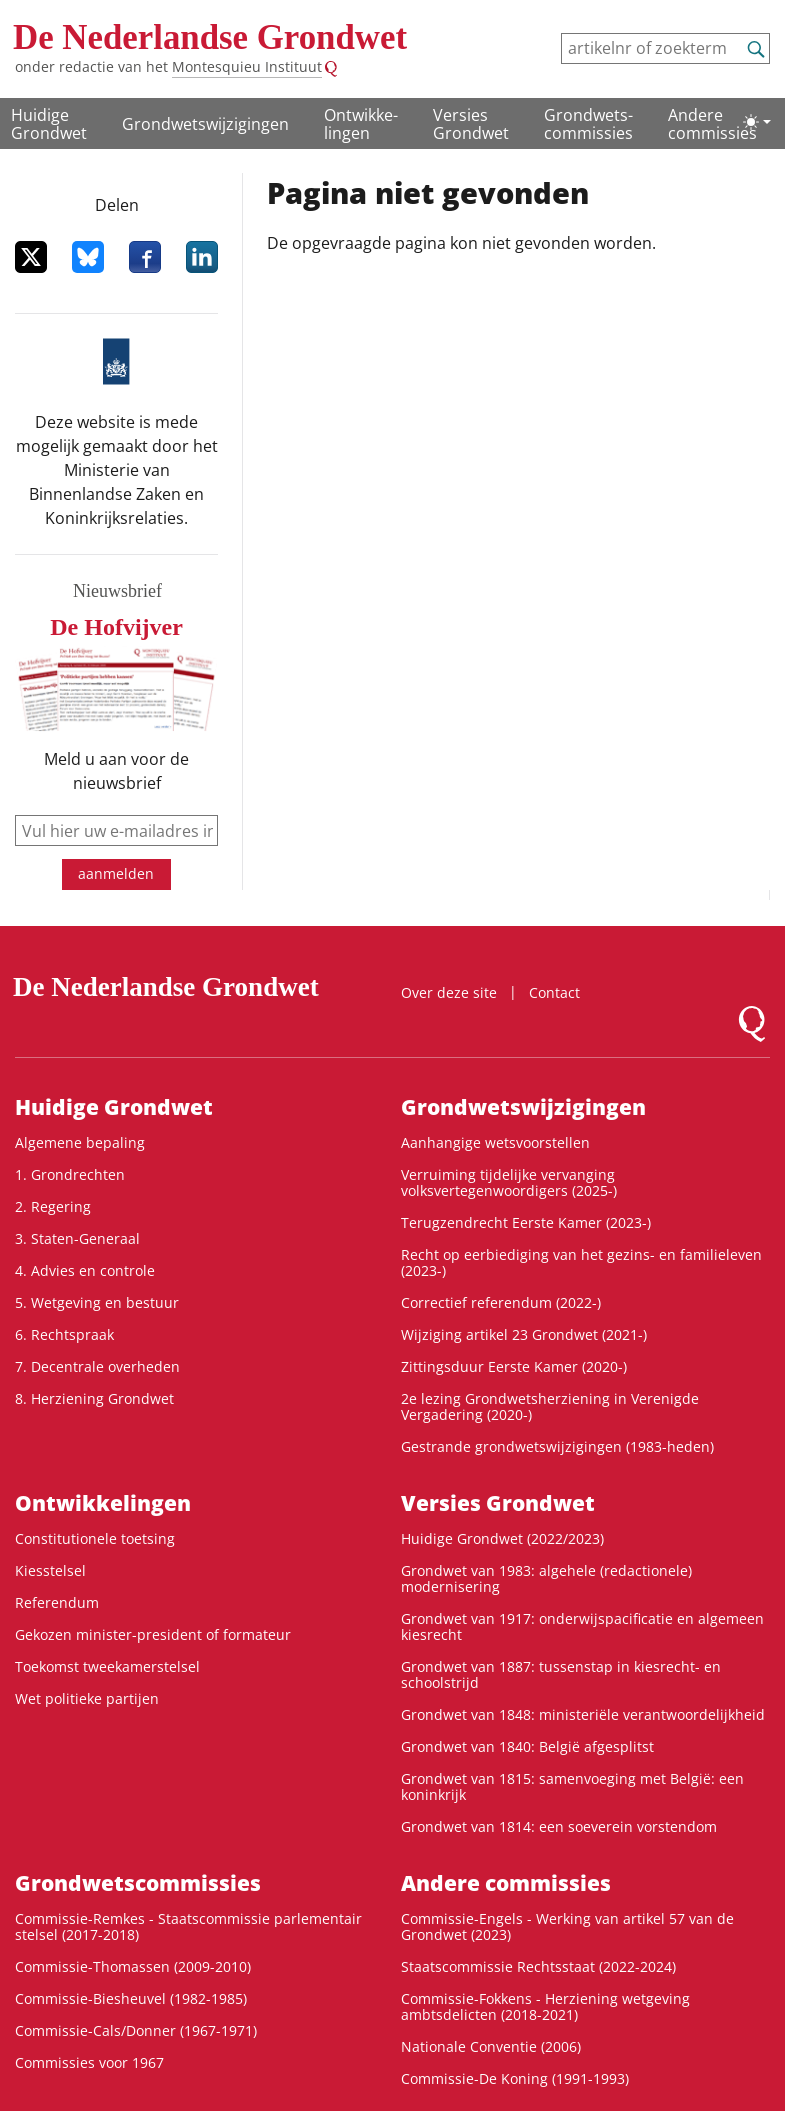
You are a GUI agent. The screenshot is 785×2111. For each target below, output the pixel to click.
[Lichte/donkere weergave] (757, 122)
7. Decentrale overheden (97, 1366)
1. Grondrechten (70, 1174)
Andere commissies (712, 124)
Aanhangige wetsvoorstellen (495, 1142)
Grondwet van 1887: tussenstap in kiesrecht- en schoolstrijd (561, 1674)
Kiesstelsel (50, 1570)
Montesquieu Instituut (247, 66)
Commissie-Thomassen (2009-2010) (133, 1966)
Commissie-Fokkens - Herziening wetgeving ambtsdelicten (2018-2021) (545, 2006)
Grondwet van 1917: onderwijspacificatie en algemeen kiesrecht (582, 1626)
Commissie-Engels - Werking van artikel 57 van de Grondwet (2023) (567, 1926)
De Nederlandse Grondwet (210, 37)
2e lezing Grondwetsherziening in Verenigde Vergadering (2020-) (550, 1406)
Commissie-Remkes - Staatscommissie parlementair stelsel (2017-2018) (188, 1926)
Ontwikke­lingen (361, 124)
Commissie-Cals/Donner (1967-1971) (136, 2030)
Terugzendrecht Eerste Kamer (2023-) (526, 1222)
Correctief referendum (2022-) (501, 1302)
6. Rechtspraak (64, 1334)
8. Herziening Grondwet (94, 1398)
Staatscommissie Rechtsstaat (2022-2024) (538, 1966)
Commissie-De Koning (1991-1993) (515, 2078)
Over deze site (449, 992)
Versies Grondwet (471, 124)
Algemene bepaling (80, 1142)
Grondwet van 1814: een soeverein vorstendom (559, 1826)
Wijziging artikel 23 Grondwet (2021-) (524, 1334)
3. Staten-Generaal (77, 1238)
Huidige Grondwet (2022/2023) (502, 1538)
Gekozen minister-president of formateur (153, 1634)
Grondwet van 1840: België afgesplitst (527, 1746)
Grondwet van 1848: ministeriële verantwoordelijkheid (583, 1714)
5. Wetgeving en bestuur (97, 1302)
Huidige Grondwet (49, 124)
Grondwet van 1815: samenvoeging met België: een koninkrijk (572, 1786)
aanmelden (116, 873)
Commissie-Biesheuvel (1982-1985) (131, 1998)
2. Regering (53, 1206)
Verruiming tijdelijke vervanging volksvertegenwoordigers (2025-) (509, 1182)
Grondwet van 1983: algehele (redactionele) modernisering (546, 1578)
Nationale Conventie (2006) (491, 2046)
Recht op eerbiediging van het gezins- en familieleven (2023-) (581, 1262)
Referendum (57, 1602)
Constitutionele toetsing (95, 1538)
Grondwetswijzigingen (205, 124)
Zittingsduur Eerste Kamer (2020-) (514, 1366)
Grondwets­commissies (588, 124)
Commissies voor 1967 (89, 2062)
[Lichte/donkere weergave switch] (757, 122)
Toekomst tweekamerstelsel (107, 1666)
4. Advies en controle (85, 1270)
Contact (554, 992)
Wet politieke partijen (87, 1698)
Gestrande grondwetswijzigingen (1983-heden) (557, 1446)
